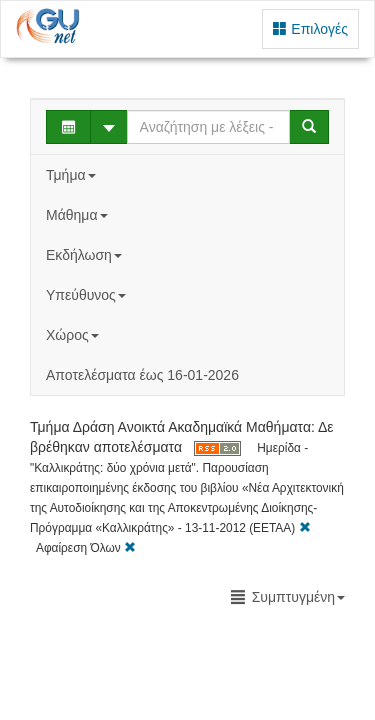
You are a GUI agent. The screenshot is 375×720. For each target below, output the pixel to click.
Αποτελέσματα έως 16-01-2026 (142, 375)
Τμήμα (72, 175)
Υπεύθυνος (88, 295)
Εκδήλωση (86, 255)
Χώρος (74, 335)
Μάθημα (78, 215)
